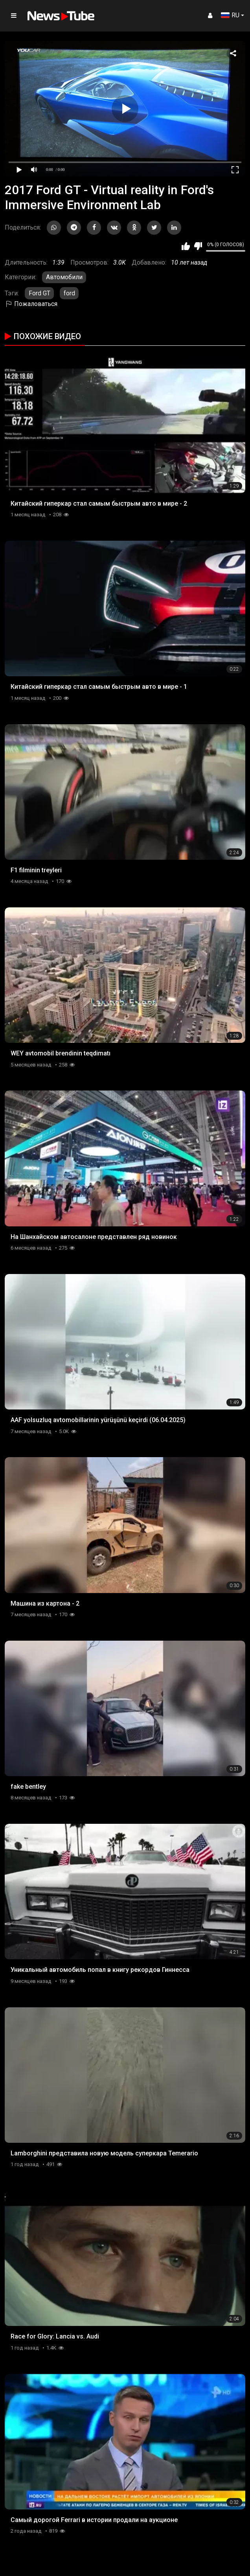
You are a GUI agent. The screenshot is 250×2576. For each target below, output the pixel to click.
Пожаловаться (31, 304)
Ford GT (39, 293)
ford (69, 293)
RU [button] (230, 15)
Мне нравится (186, 246)
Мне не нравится (198, 246)
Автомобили (64, 277)
